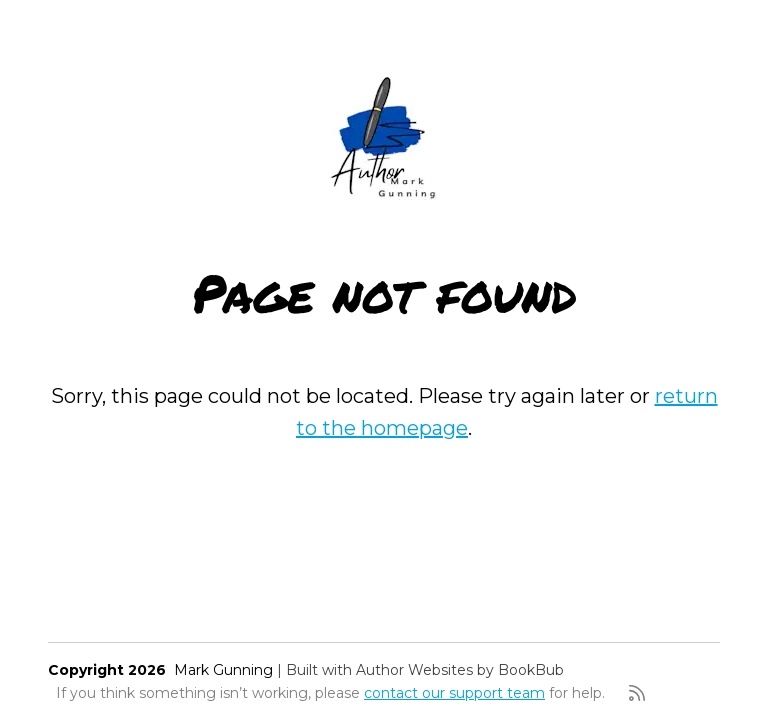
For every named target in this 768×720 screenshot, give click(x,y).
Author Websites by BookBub (460, 670)
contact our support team (454, 693)
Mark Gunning (223, 670)
